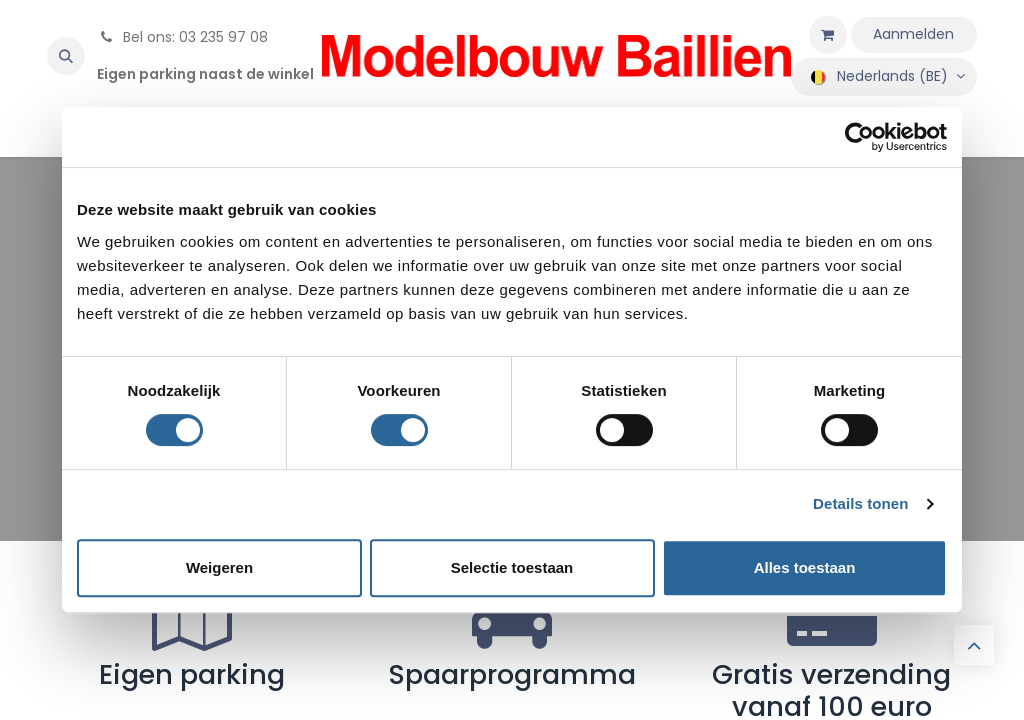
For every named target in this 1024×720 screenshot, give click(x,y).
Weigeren (219, 567)
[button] (66, 56)
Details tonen (860, 503)
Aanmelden (913, 34)
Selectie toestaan (512, 567)
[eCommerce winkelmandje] (828, 35)
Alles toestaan (805, 567)
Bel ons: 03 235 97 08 (182, 37)
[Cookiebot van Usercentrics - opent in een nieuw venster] (859, 137)
